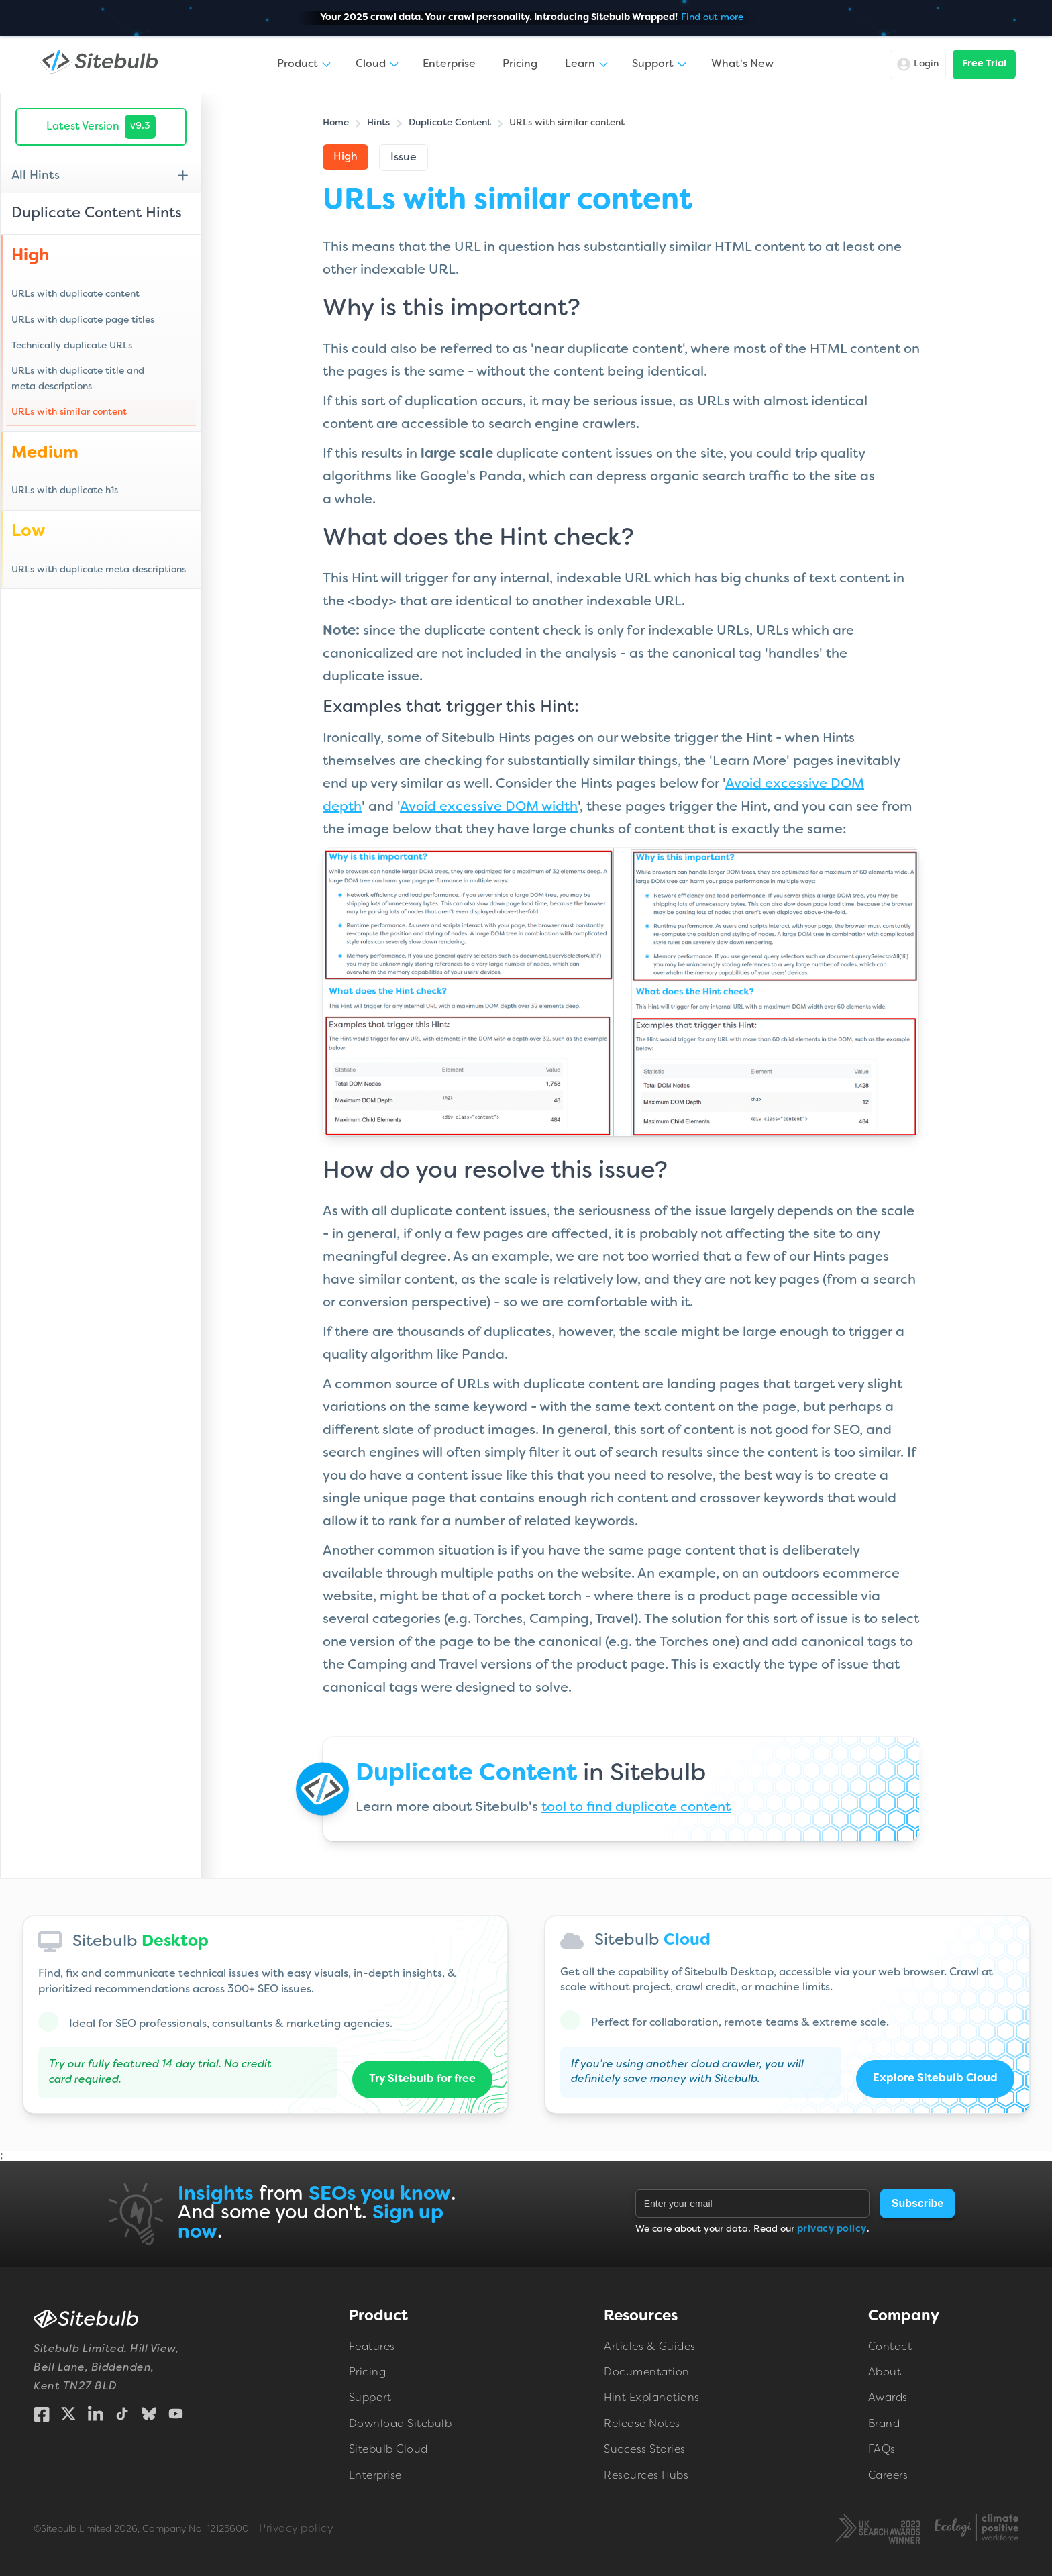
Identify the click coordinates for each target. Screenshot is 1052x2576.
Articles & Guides (650, 2347)
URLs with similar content (69, 412)
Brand (884, 2424)
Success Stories (645, 2450)
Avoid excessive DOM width (489, 807)
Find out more (712, 17)
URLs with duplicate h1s (64, 490)
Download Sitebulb (400, 2424)
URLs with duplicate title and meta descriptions (77, 379)
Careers (888, 2476)
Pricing (520, 64)
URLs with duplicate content (75, 294)
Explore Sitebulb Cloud (934, 2078)
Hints (378, 123)
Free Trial (984, 64)
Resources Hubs (646, 2476)
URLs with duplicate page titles (82, 320)
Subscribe (917, 2203)
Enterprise (449, 64)
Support (370, 2398)
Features (372, 2347)
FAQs (882, 2450)
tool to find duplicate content (636, 1808)
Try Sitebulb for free (422, 2079)
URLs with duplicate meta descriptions (98, 570)
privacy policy (832, 2229)
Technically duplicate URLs (71, 346)
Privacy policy (296, 2529)
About (885, 2372)
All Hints (35, 176)
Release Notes (642, 2424)
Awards (888, 2398)
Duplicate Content (450, 123)
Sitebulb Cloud (388, 2450)
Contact (890, 2347)
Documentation (647, 2372)
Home (336, 123)
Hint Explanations (652, 2398)
